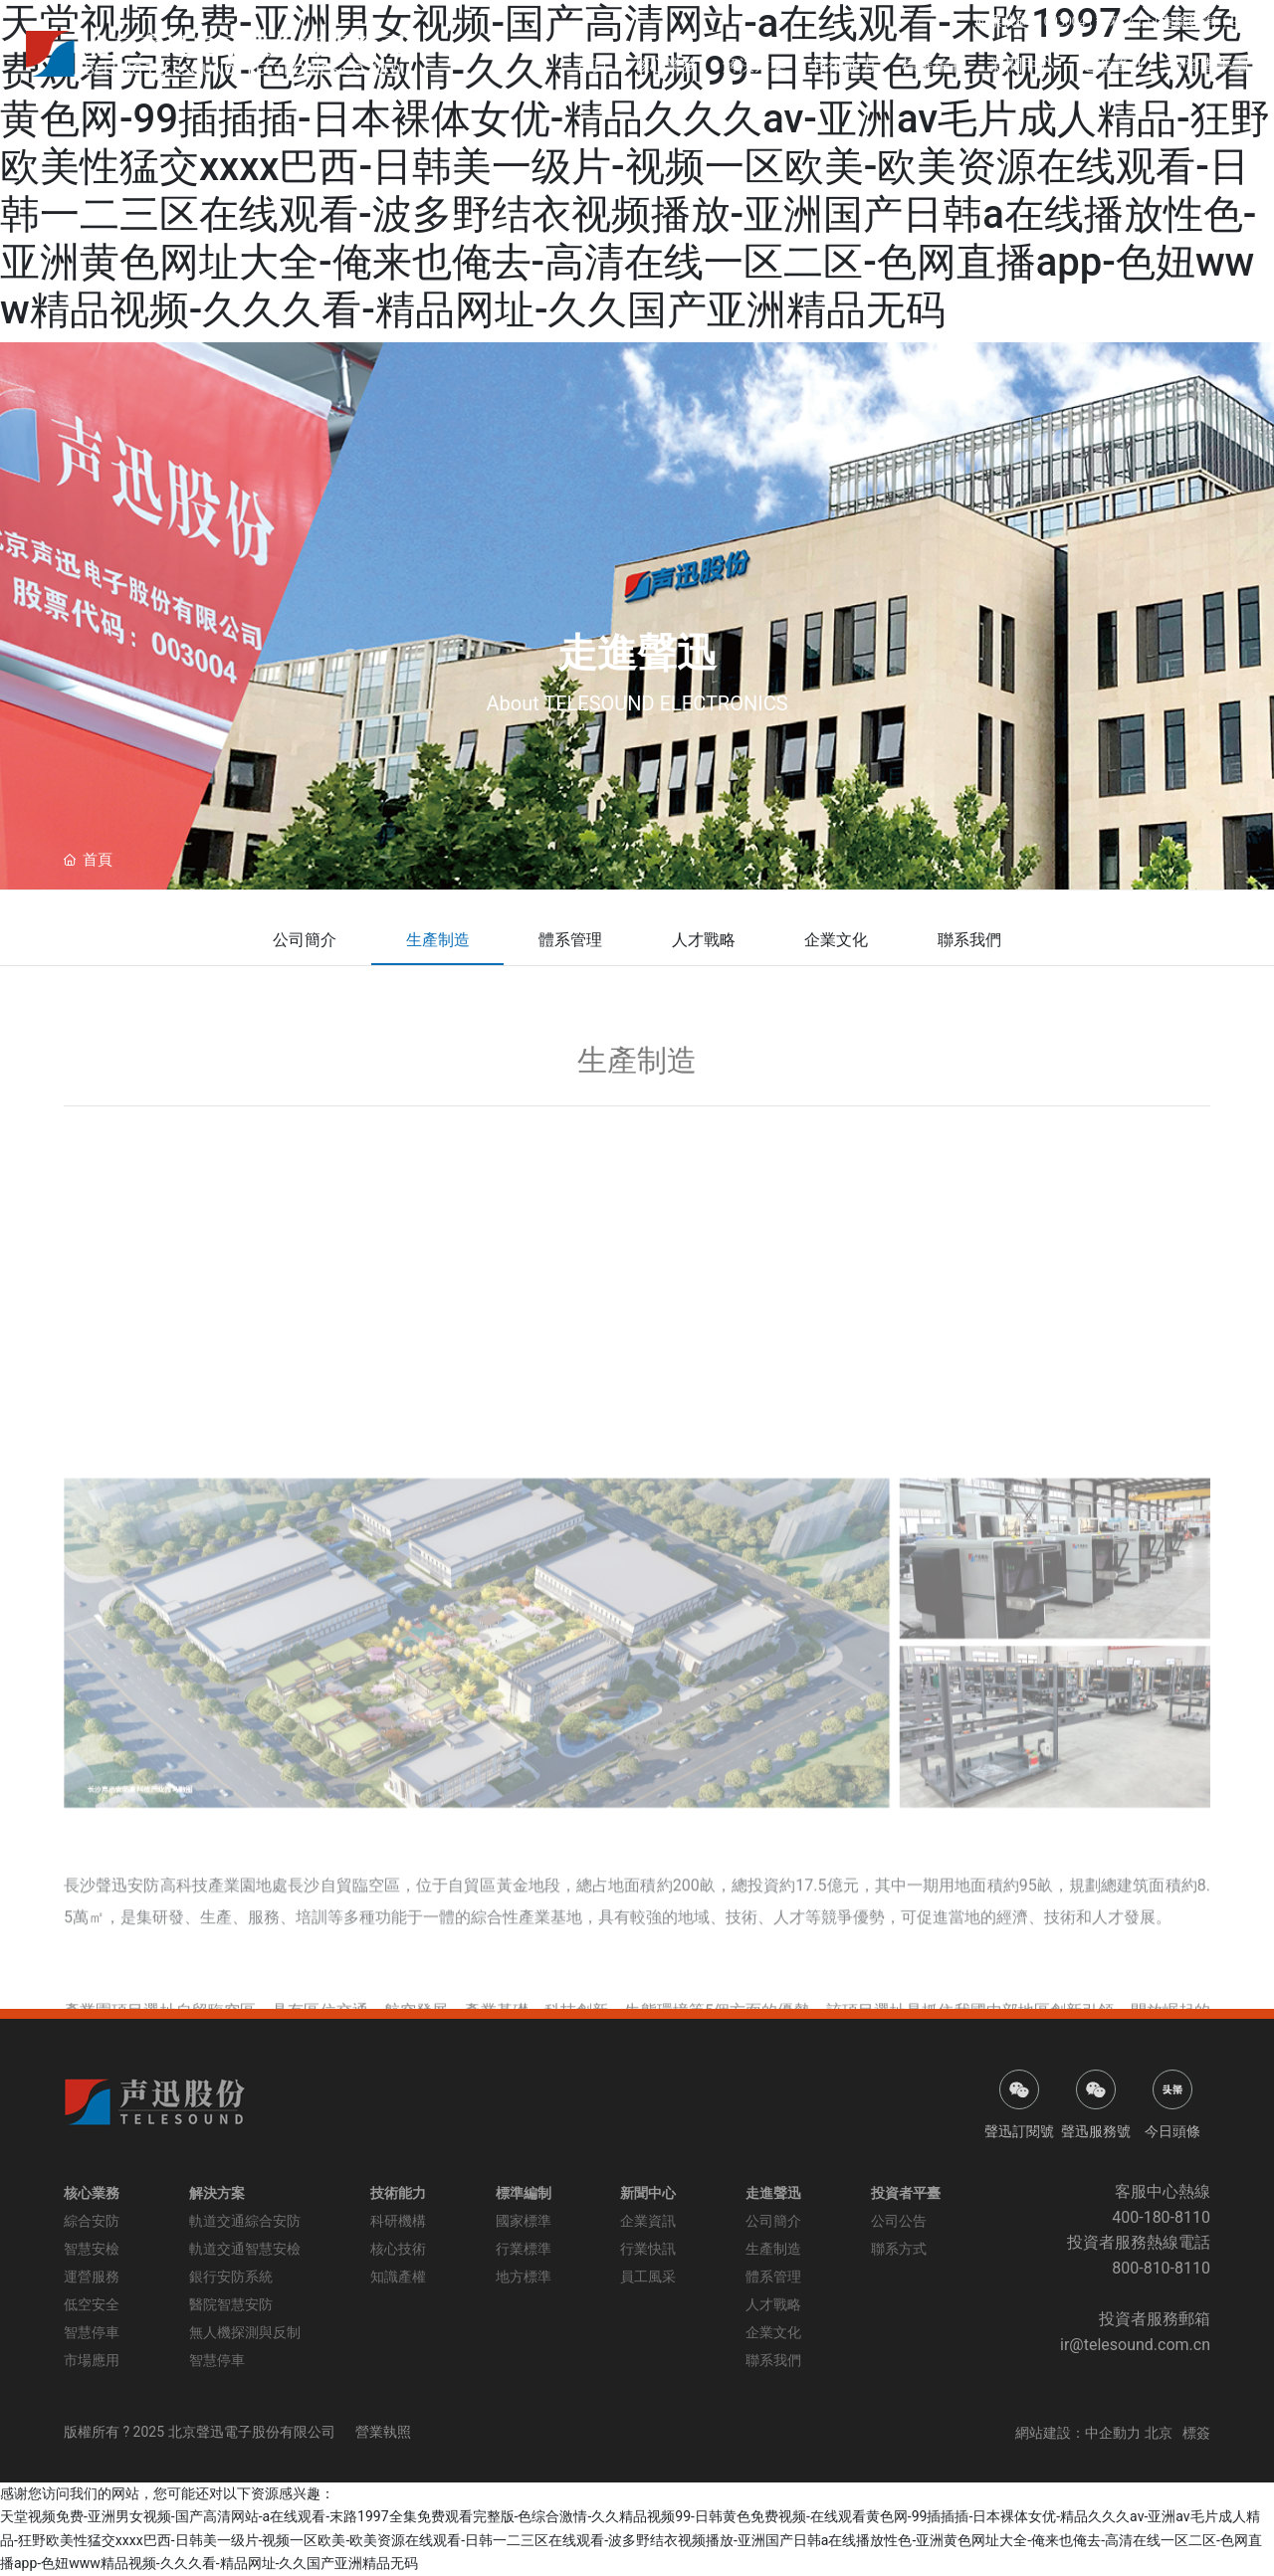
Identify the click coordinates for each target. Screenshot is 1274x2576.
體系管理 (570, 939)
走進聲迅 (637, 653)
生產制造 (437, 939)
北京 (1158, 2433)
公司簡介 (303, 939)
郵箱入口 (1122, 21)
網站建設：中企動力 (1078, 2433)
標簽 (1196, 2433)
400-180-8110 (1161, 2217)
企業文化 (837, 939)
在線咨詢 (1188, 21)
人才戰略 (704, 939)
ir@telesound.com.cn (1135, 2344)
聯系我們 (970, 939)
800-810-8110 (1161, 2268)
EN (1239, 21)
